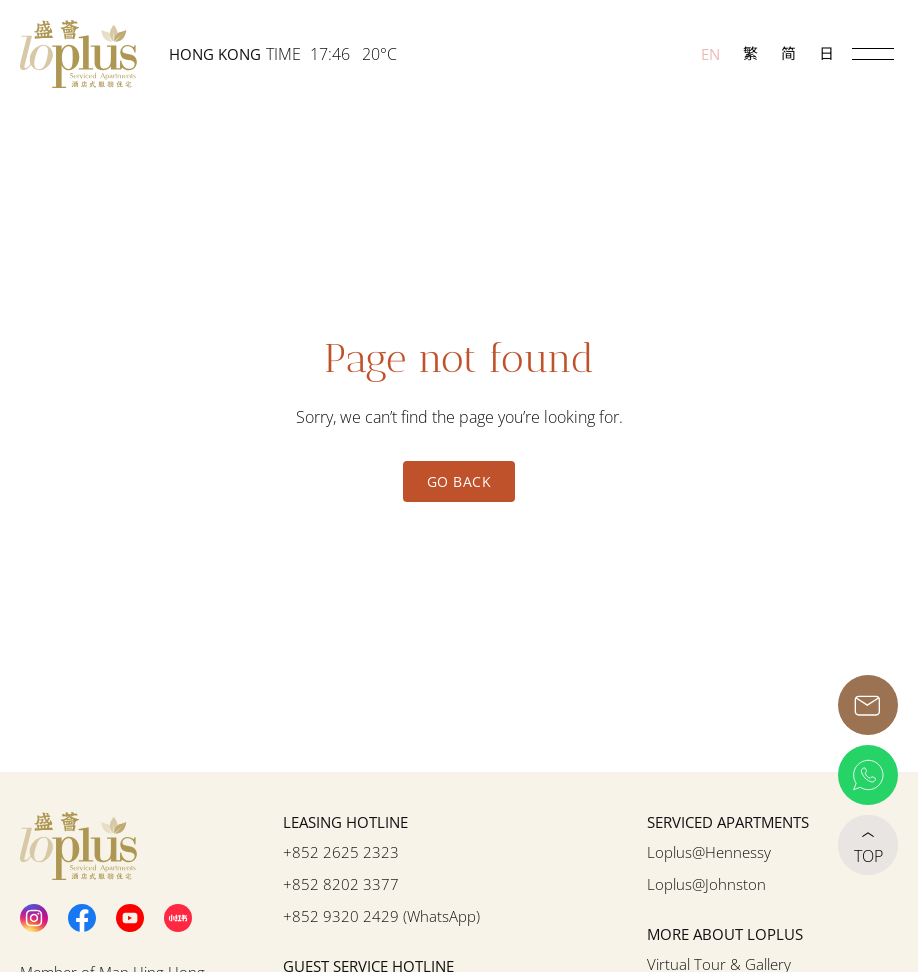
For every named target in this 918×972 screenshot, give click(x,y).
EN (710, 54)
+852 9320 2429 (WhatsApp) (381, 916)
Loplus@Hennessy (709, 852)
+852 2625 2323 (341, 852)
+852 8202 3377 (341, 884)
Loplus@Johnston (706, 884)
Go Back (459, 481)
